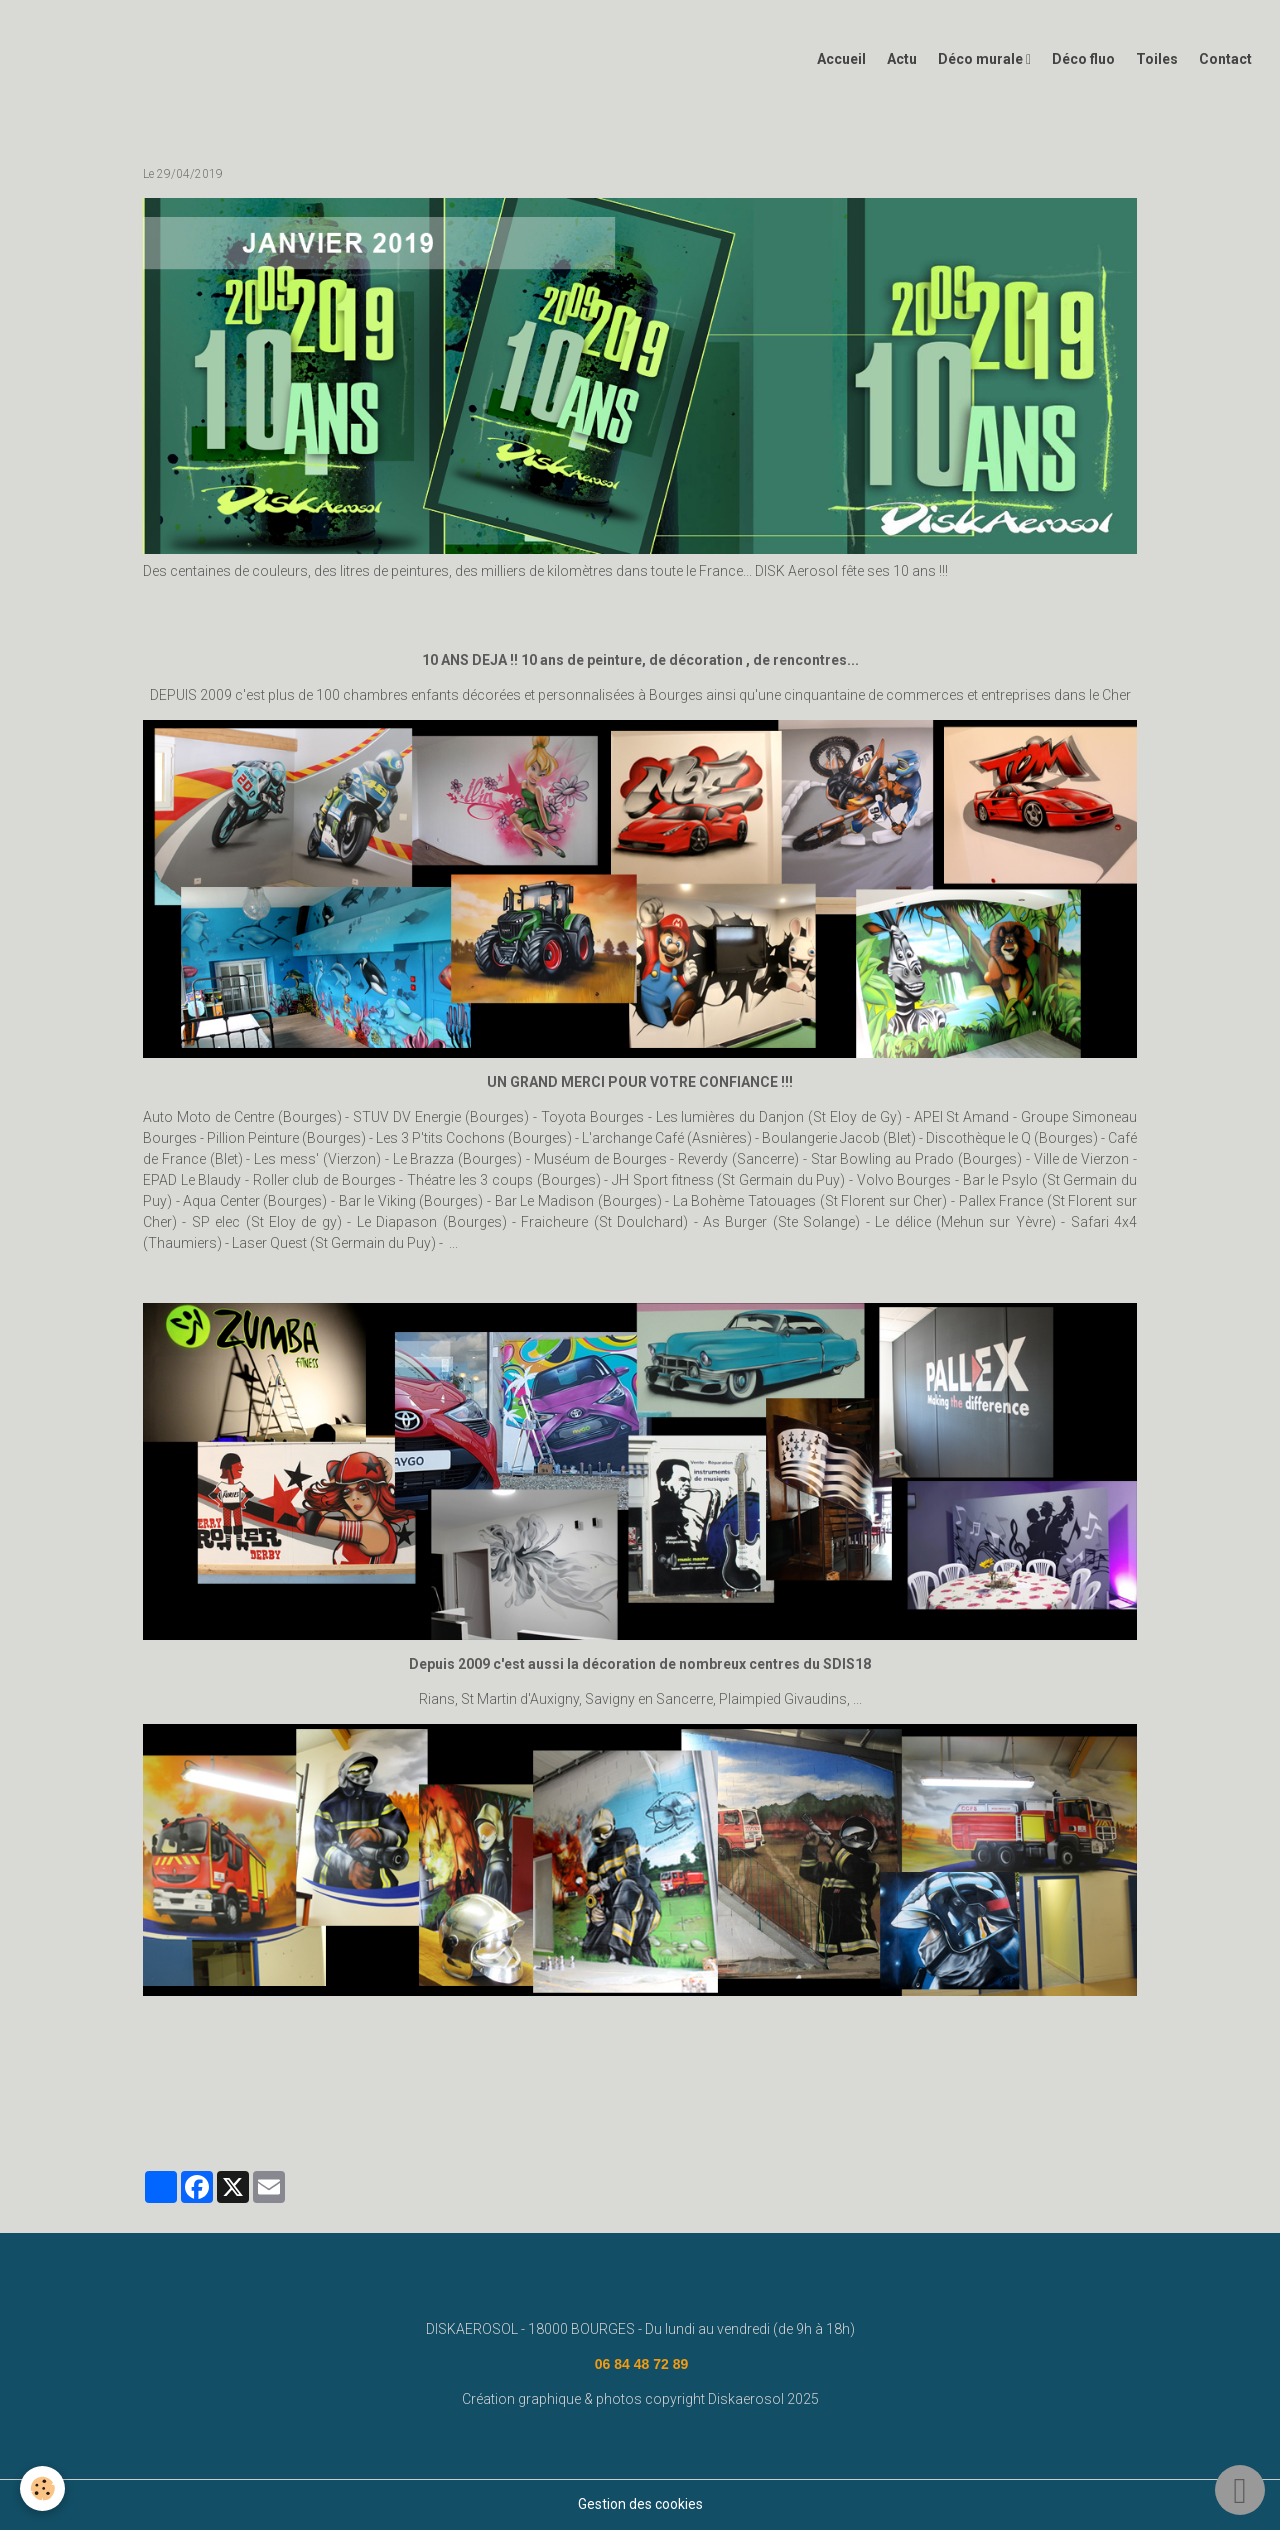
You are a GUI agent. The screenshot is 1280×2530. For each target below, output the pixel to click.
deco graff (636, 2113)
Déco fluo (1083, 59)
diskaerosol (184, 2113)
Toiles (1157, 59)
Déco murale (982, 59)
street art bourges (287, 2113)
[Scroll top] (1240, 2490)
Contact (1225, 59)
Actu (902, 59)
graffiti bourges (848, 2113)
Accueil (841, 59)
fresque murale (400, 2113)
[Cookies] (42, 2488)
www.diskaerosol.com (524, 2113)
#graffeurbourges (735, 2113)
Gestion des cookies (640, 2504)
